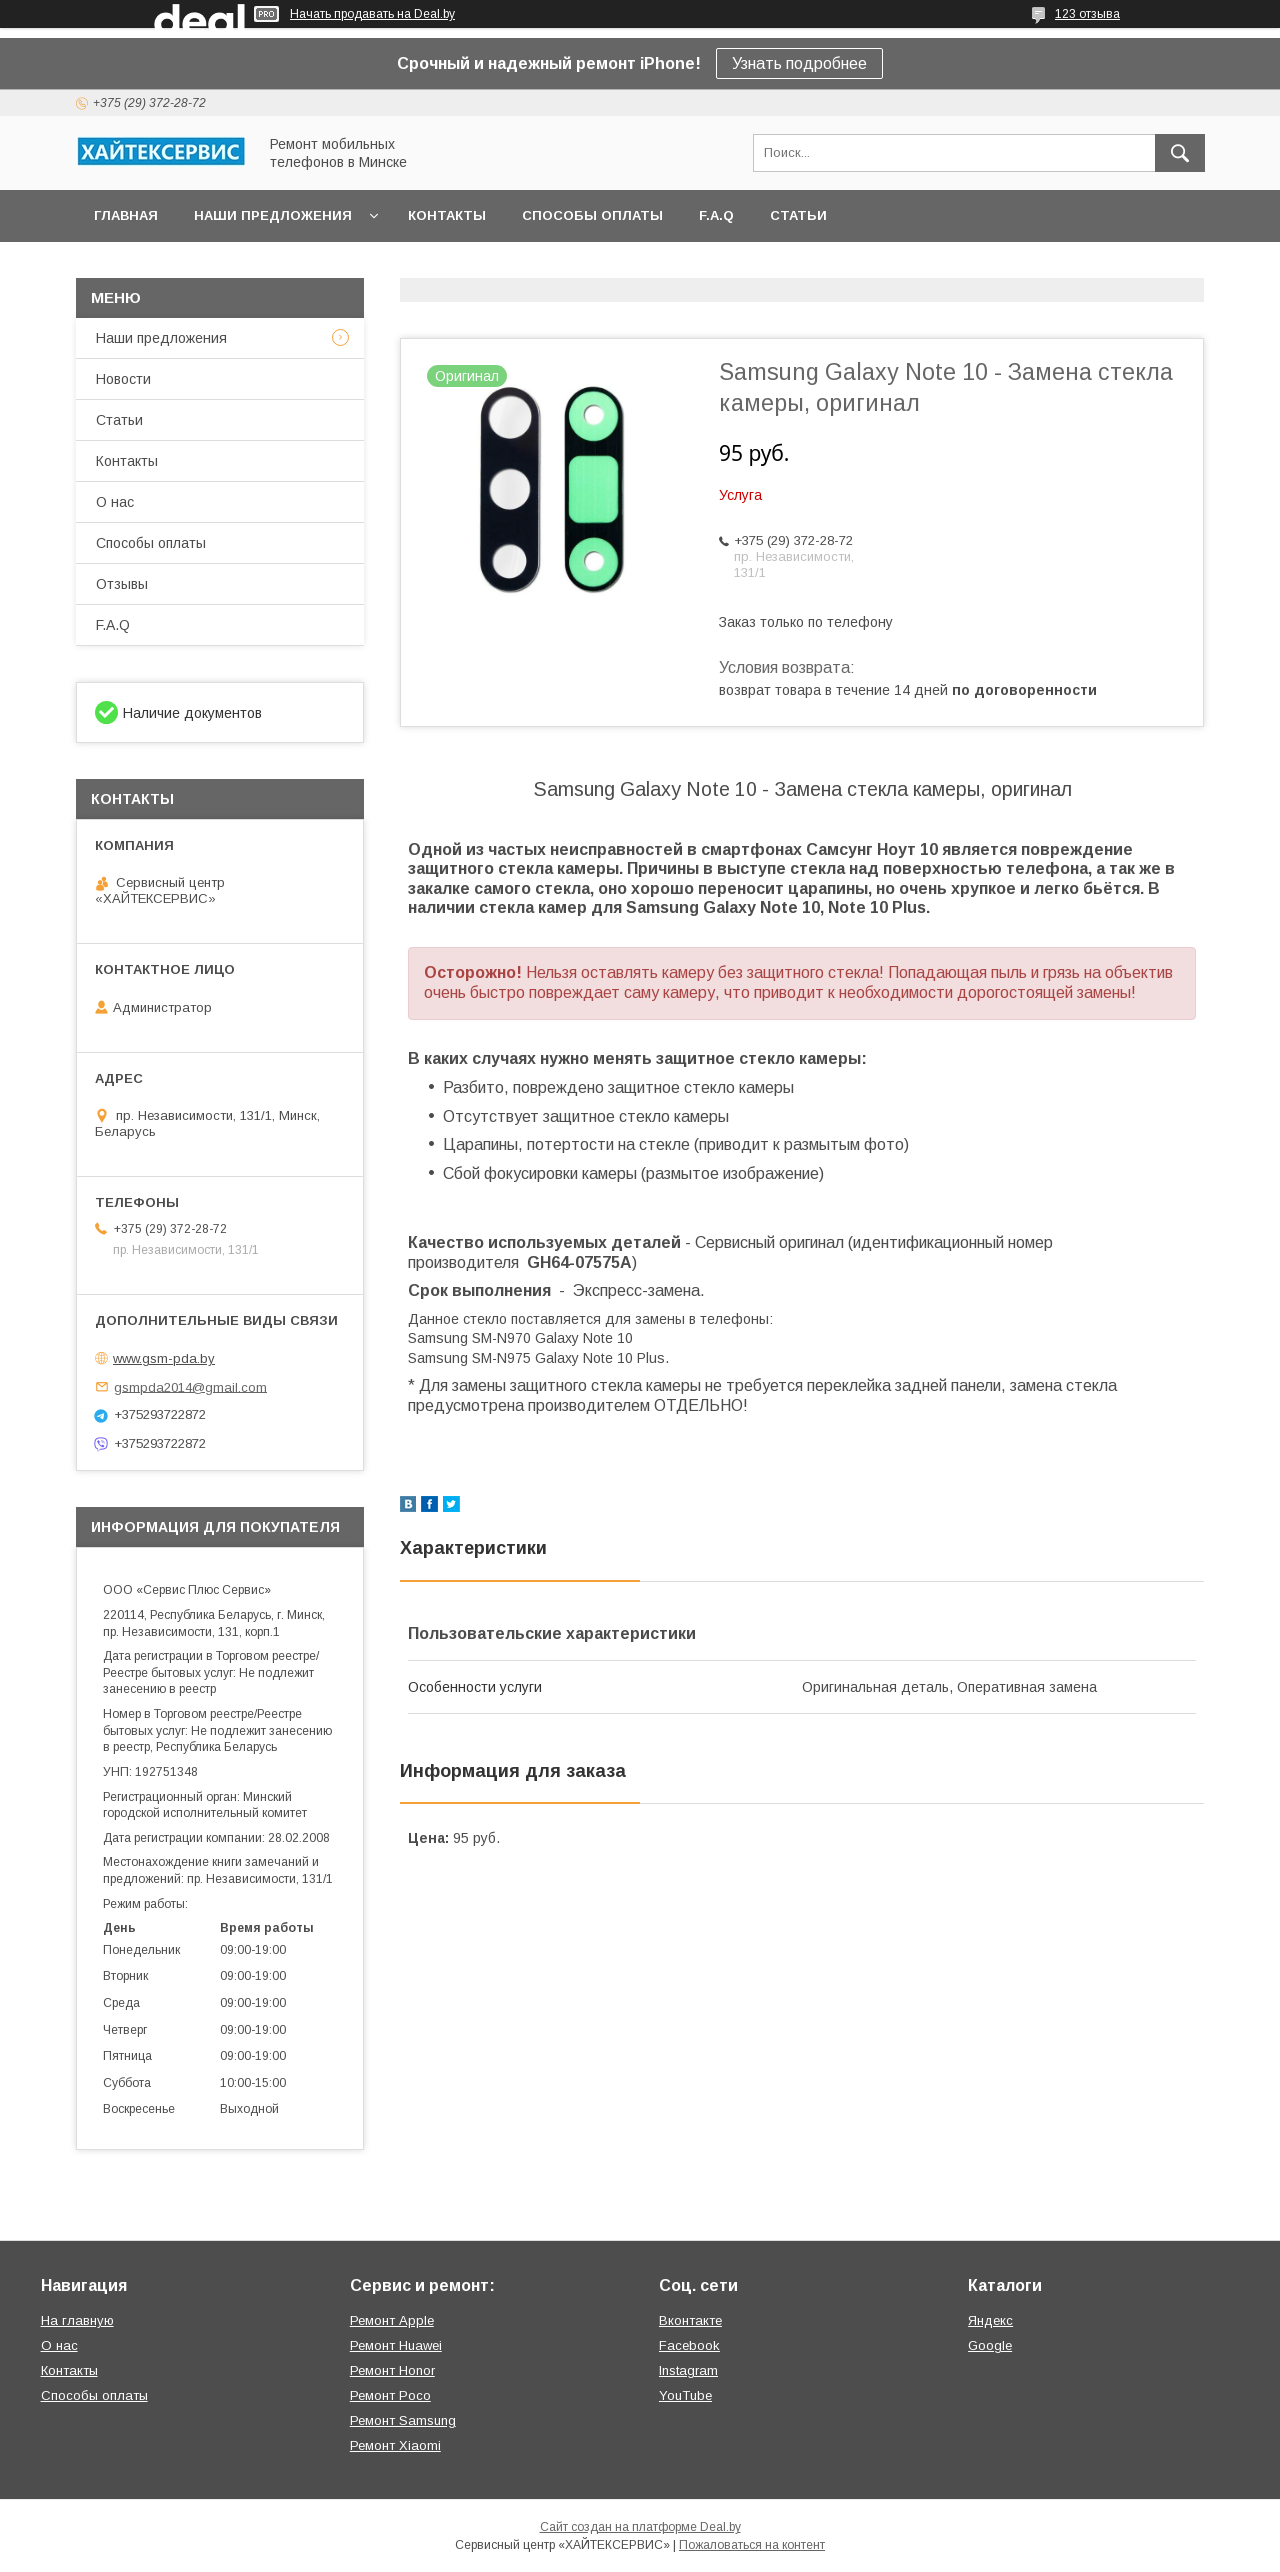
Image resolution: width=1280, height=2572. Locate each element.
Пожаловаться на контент (752, 2545)
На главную (77, 2320)
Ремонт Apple (392, 2320)
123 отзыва (1087, 14)
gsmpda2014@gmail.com (190, 1386)
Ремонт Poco (390, 2395)
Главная (126, 215)
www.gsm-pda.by (164, 1358)
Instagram (688, 2370)
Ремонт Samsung (403, 2420)
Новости (123, 379)
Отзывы (122, 584)
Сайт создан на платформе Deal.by (640, 2527)
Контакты (447, 215)
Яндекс (990, 2320)
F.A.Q (716, 215)
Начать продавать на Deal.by (372, 14)
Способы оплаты (592, 215)
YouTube (685, 2395)
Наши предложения (273, 215)
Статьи (798, 215)
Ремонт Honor (392, 2370)
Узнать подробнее (799, 63)
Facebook (689, 2345)
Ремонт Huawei (396, 2345)
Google (990, 2345)
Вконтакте (690, 2320)
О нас (115, 502)
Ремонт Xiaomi (395, 2445)
